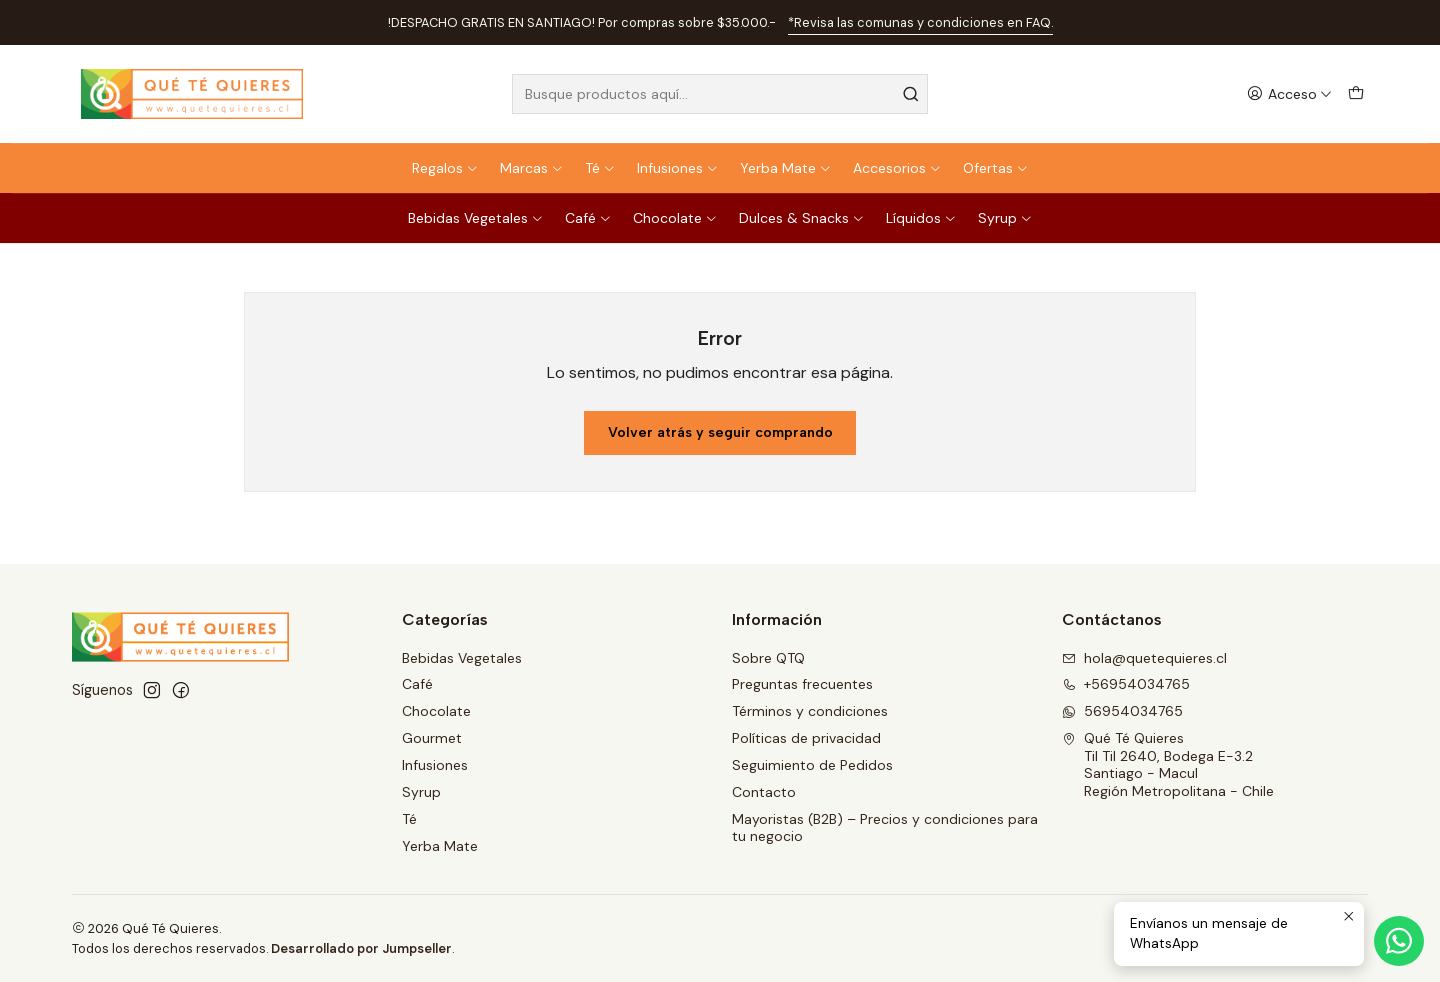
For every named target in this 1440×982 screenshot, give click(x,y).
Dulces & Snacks (802, 218)
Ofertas (996, 168)
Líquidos (921, 218)
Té (600, 168)
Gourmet (432, 738)
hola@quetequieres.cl (1144, 658)
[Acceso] (1289, 94)
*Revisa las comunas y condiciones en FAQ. (920, 22)
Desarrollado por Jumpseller (361, 948)
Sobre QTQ (768, 658)
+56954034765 (1126, 684)
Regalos (445, 168)
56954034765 (1122, 711)
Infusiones (678, 168)
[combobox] (720, 94)
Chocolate (675, 218)
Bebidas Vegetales (476, 218)
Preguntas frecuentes (802, 684)
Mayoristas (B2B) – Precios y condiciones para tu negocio (885, 828)
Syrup (1005, 218)
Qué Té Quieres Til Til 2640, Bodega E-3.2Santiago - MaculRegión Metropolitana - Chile (1168, 764)
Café (588, 218)
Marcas (532, 168)
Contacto (764, 792)
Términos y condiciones (810, 711)
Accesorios (897, 168)
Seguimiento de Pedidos (812, 765)
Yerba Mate (786, 168)
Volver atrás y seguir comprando (720, 432)
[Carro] (1356, 94)
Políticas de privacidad (806, 738)
